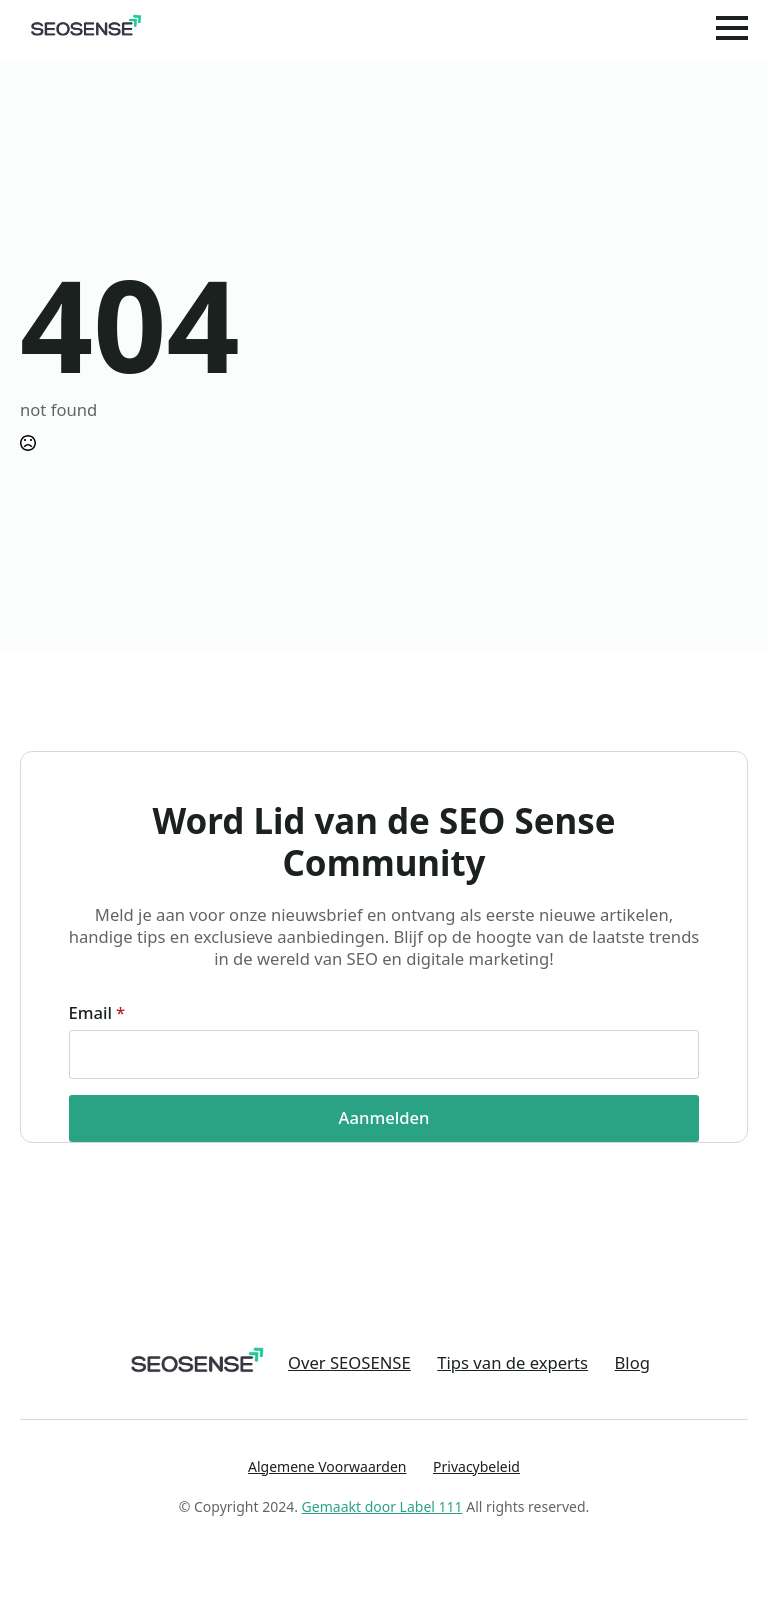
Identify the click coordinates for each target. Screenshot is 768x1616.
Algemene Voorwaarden (327, 1466)
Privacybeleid (476, 1466)
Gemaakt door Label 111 (382, 1506)
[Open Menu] (732, 28)
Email (97, 1013)
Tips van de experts (512, 1363)
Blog (632, 1363)
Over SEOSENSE (349, 1363)
